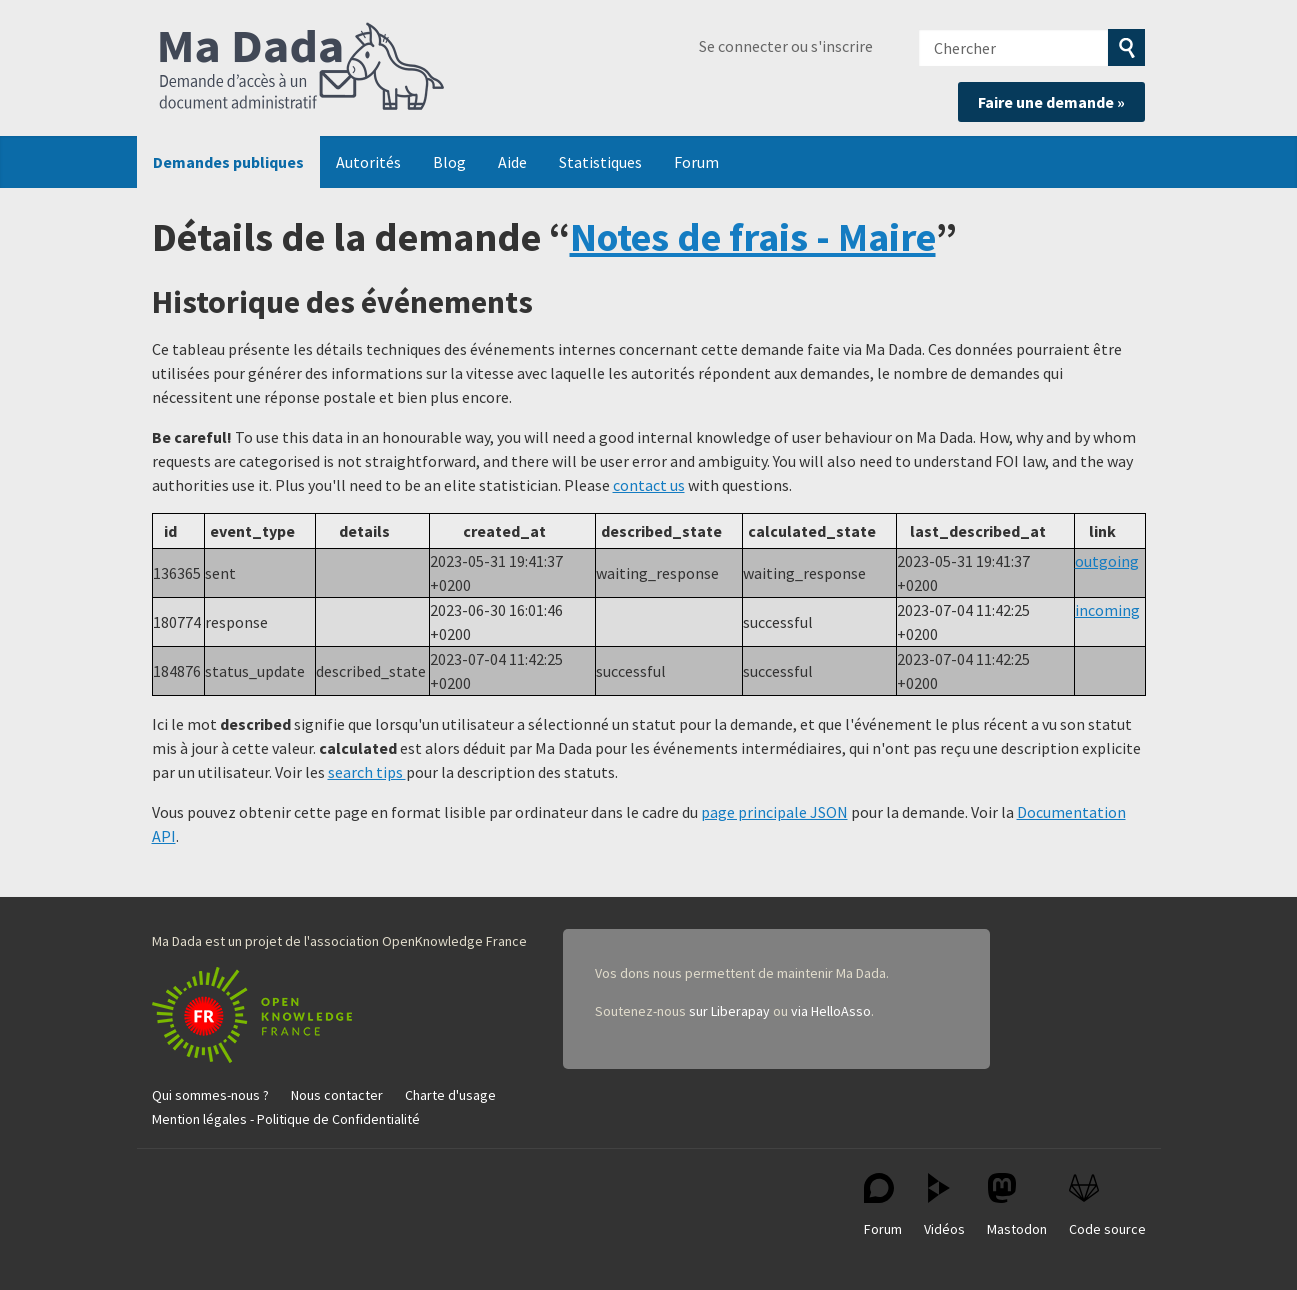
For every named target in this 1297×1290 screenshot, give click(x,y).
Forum (696, 162)
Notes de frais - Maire (753, 237)
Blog (449, 162)
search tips (367, 772)
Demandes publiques (228, 162)
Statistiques (600, 162)
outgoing (1107, 561)
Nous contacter (337, 1095)
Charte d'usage (450, 1095)
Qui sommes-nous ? (210, 1095)
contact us (649, 485)
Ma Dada (302, 68)
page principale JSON (774, 812)
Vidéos (944, 1205)
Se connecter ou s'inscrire (786, 46)
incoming (1107, 610)
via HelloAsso (831, 1011)
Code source (1107, 1205)
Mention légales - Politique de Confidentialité (286, 1119)
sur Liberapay (729, 1011)
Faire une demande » (1051, 102)
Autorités (368, 162)
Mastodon (1017, 1205)
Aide (512, 162)
